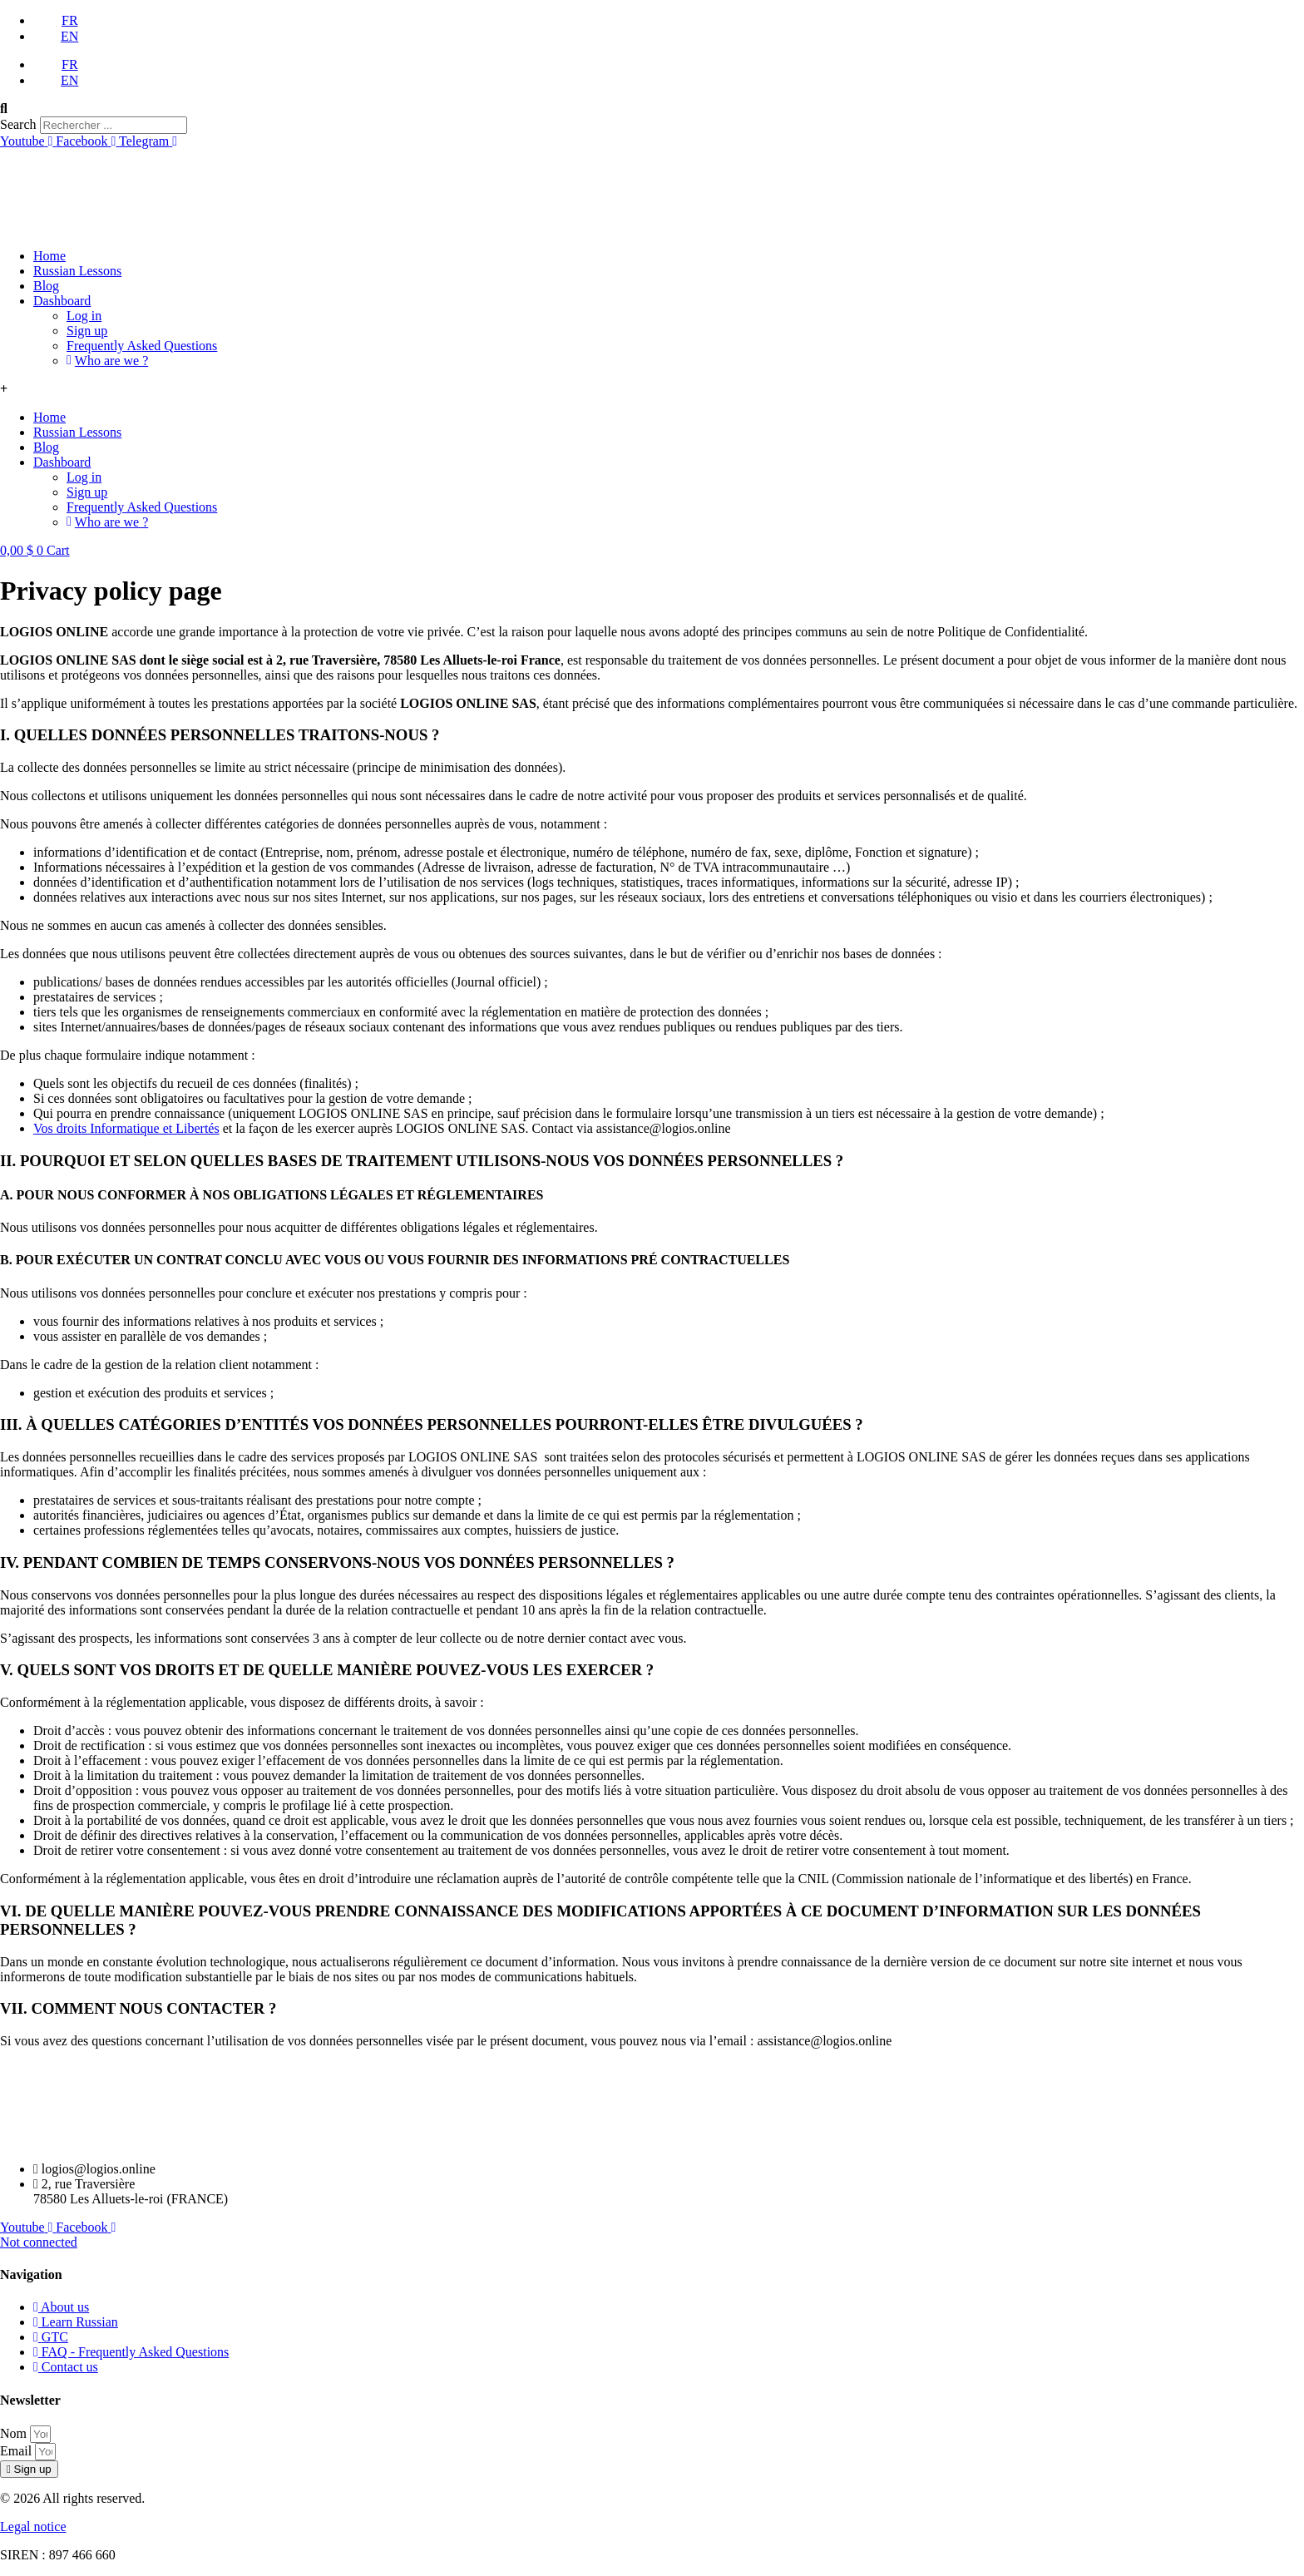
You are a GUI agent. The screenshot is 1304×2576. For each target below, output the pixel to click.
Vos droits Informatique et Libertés (126, 1128)
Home (49, 256)
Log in (84, 316)
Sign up (87, 331)
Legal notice (33, 2526)
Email (17, 2451)
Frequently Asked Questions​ (142, 346)
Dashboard (62, 301)
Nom (15, 2433)
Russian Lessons (77, 271)
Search (18, 124)
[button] (652, 108)
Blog (46, 286)
